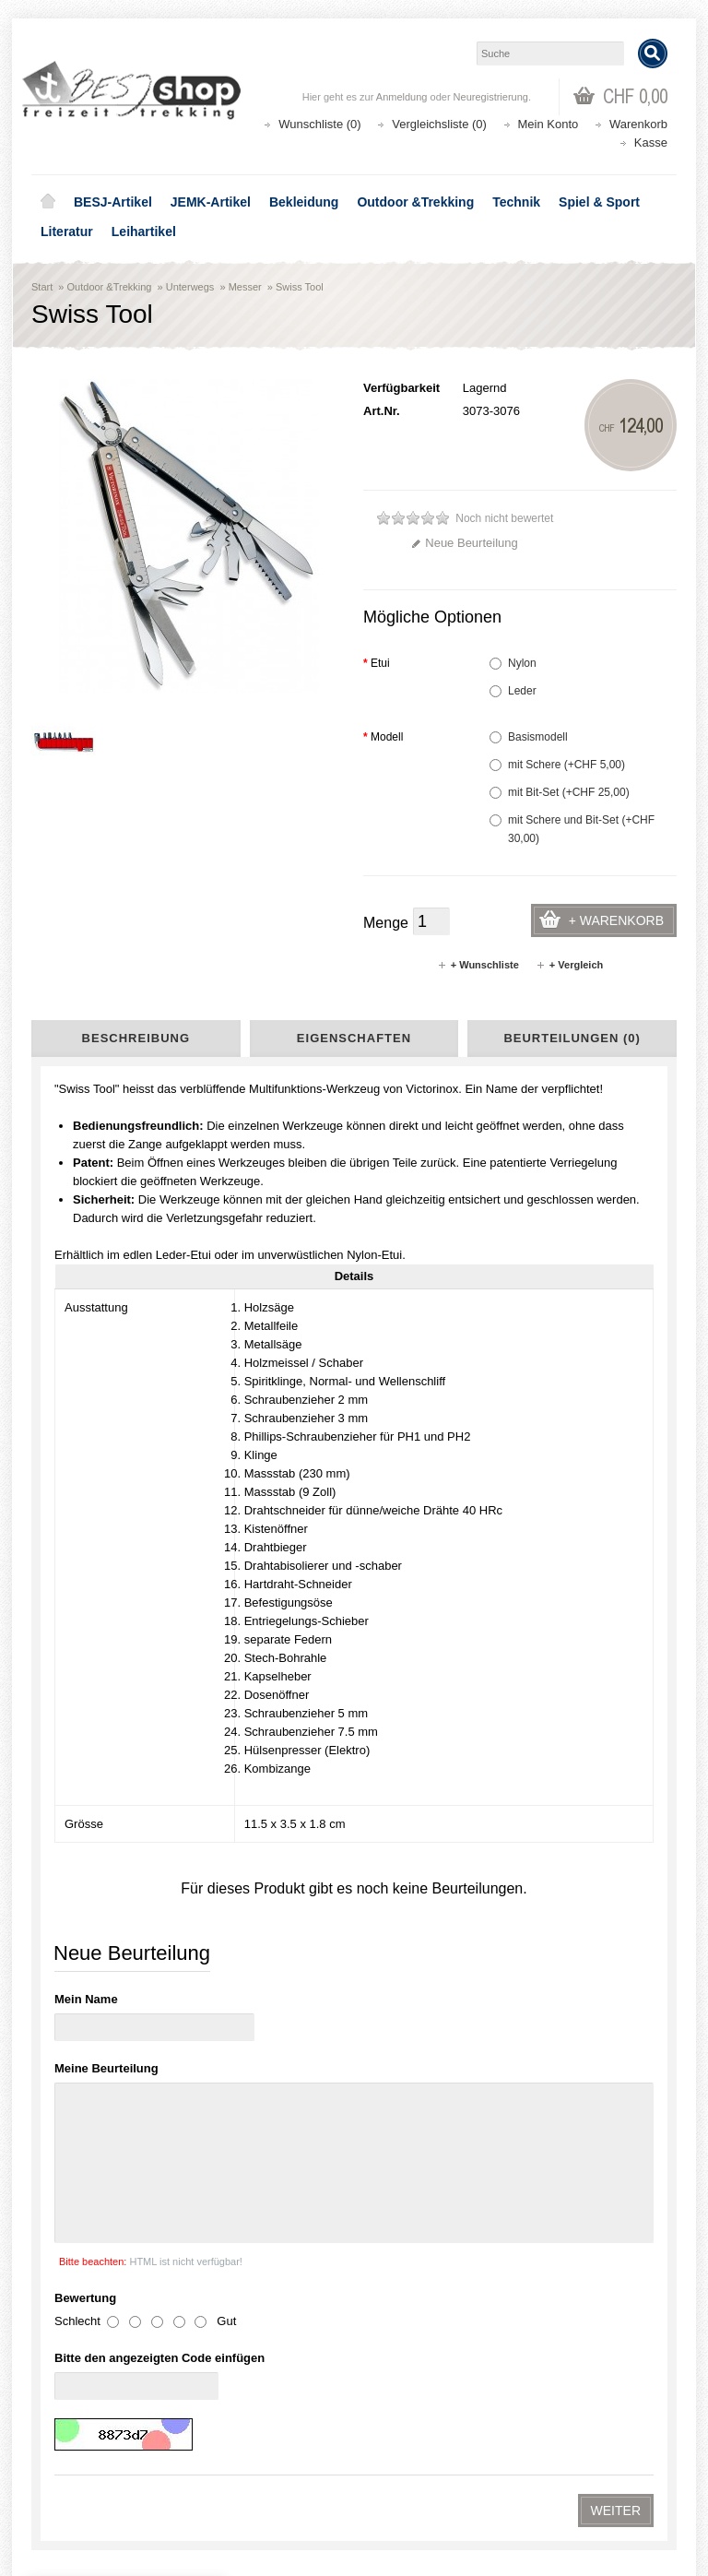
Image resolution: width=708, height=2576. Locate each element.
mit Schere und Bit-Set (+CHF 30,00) (572, 829)
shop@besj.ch (400, 2073)
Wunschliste (77, 2479)
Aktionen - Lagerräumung (112, 1371)
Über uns (76, 1758)
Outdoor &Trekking (415, 202)
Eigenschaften (354, 1038)
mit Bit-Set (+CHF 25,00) (560, 792)
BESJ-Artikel (113, 202)
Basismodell (529, 736)
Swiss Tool (300, 286)
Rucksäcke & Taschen (119, 1482)
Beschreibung (136, 1038)
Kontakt (72, 1832)
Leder (513, 690)
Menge (385, 923)
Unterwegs (190, 286)
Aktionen (400, 2303)
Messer (245, 286)
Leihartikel (144, 231)
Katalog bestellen (423, 2460)
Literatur (67, 231)
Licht (79, 1555)
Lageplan (76, 1740)
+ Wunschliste (478, 964)
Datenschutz (83, 1814)
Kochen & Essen (106, 1500)
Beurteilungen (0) (571, 1038)
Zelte (80, 1519)
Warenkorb (638, 124)
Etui (376, 663)
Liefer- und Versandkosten (114, 1777)
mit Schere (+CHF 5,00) (557, 764)
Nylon (513, 663)
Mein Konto (548, 124)
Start (42, 286)
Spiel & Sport (599, 202)
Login (60, 2442)
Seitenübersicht (90, 1851)
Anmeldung (402, 96)
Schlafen (89, 1537)
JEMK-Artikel (211, 202)
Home (48, 202)
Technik (516, 202)
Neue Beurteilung (464, 543)
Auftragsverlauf (85, 2460)
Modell (383, 736)
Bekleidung (303, 202)
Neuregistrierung (491, 96)
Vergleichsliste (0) (439, 124)
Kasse (650, 142)
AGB (66, 1795)
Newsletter (73, 2497)
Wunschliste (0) (319, 124)
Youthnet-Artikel (90, 1426)
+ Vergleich (569, 964)
